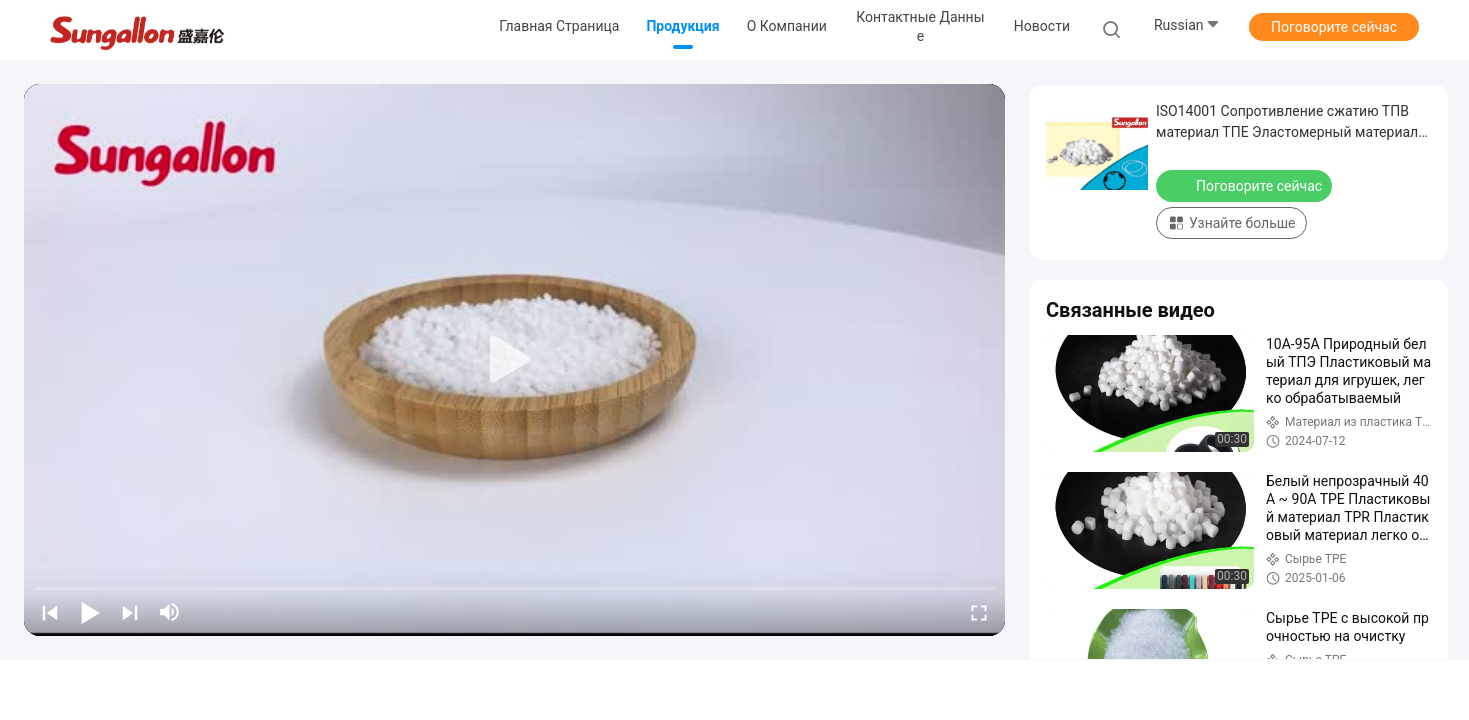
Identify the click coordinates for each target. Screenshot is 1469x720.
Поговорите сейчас (1334, 27)
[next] (130, 612)
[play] (515, 360)
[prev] (50, 612)
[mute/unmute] (170, 612)
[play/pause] (90, 612)
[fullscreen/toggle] (979, 612)
